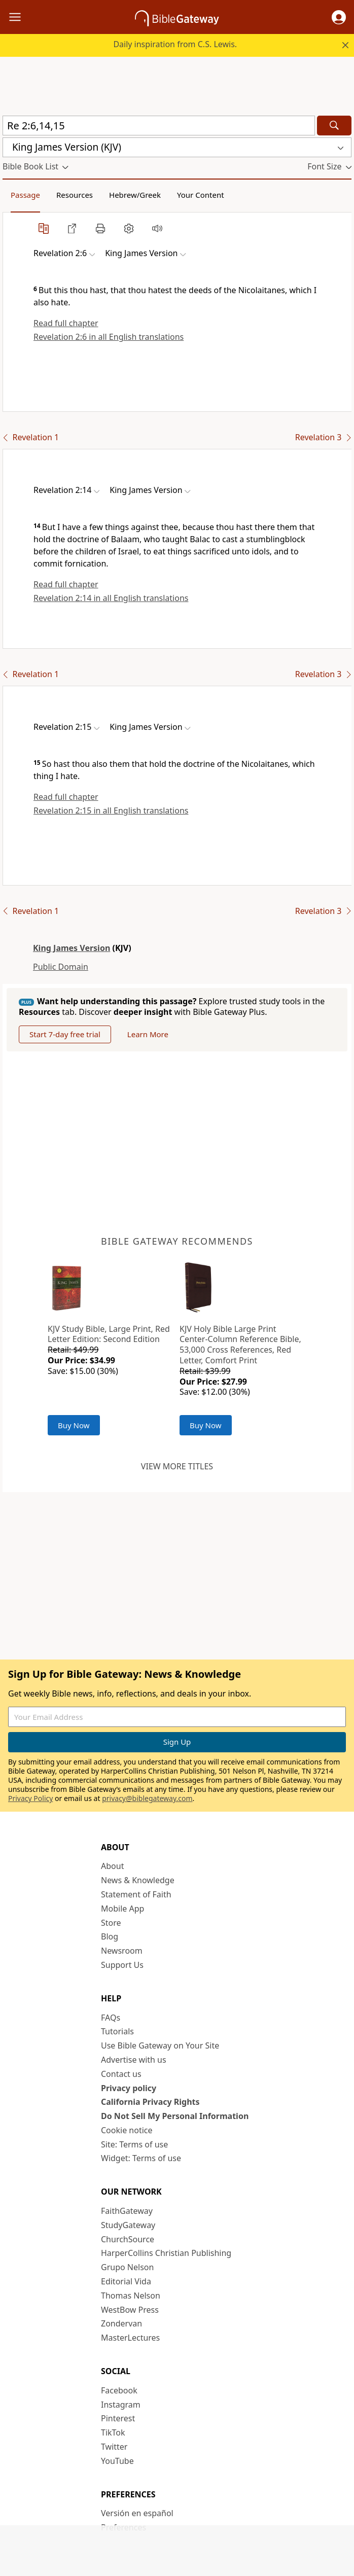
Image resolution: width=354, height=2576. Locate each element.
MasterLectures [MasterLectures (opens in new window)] (130, 2337)
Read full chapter (65, 323)
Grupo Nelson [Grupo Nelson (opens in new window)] (127, 2267)
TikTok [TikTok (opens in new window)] (113, 2432)
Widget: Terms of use (141, 2158)
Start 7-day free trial (64, 1034)
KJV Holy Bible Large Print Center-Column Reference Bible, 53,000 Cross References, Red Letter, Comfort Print (240, 1344)
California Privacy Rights (150, 2101)
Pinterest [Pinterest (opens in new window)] (118, 2418)
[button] (339, 17)
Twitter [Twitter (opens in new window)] (114, 2446)
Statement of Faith (136, 1894)
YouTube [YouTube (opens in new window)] (117, 2460)
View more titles (177, 1466)
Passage (25, 195)
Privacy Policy (30, 1798)
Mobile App (122, 1908)
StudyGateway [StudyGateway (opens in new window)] (128, 2225)
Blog (109, 1936)
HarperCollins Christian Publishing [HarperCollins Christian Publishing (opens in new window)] (166, 2253)
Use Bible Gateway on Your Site (160, 2045)
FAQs (110, 2017)
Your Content (200, 195)
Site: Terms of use (134, 2144)
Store (111, 1922)
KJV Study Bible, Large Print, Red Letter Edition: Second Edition (109, 1334)
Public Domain (60, 966)
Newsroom (122, 1950)
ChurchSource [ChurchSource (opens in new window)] (127, 2239)
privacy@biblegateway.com (147, 1798)
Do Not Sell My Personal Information (175, 2116)
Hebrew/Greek (135, 195)
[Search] (334, 125)
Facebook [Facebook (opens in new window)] (119, 2390)
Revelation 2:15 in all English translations (110, 810)
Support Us (122, 1964)
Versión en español (137, 2513)
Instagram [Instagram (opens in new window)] (120, 2404)
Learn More (147, 1034)
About (112, 1866)
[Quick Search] (159, 125)
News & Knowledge (137, 1880)
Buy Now (74, 1425)
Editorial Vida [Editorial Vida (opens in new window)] (126, 2281)
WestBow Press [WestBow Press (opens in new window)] (130, 2309)
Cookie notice (127, 2130)
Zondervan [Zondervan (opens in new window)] (121, 2323)
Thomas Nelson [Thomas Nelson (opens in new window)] (130, 2295)
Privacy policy (128, 2088)
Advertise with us (133, 2059)
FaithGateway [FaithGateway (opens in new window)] (127, 2210)
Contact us (121, 2073)
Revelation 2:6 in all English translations (108, 336)
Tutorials (117, 2031)
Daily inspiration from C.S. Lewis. (175, 44)
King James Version (71, 948)
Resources (74, 195)
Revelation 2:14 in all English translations (110, 598)
